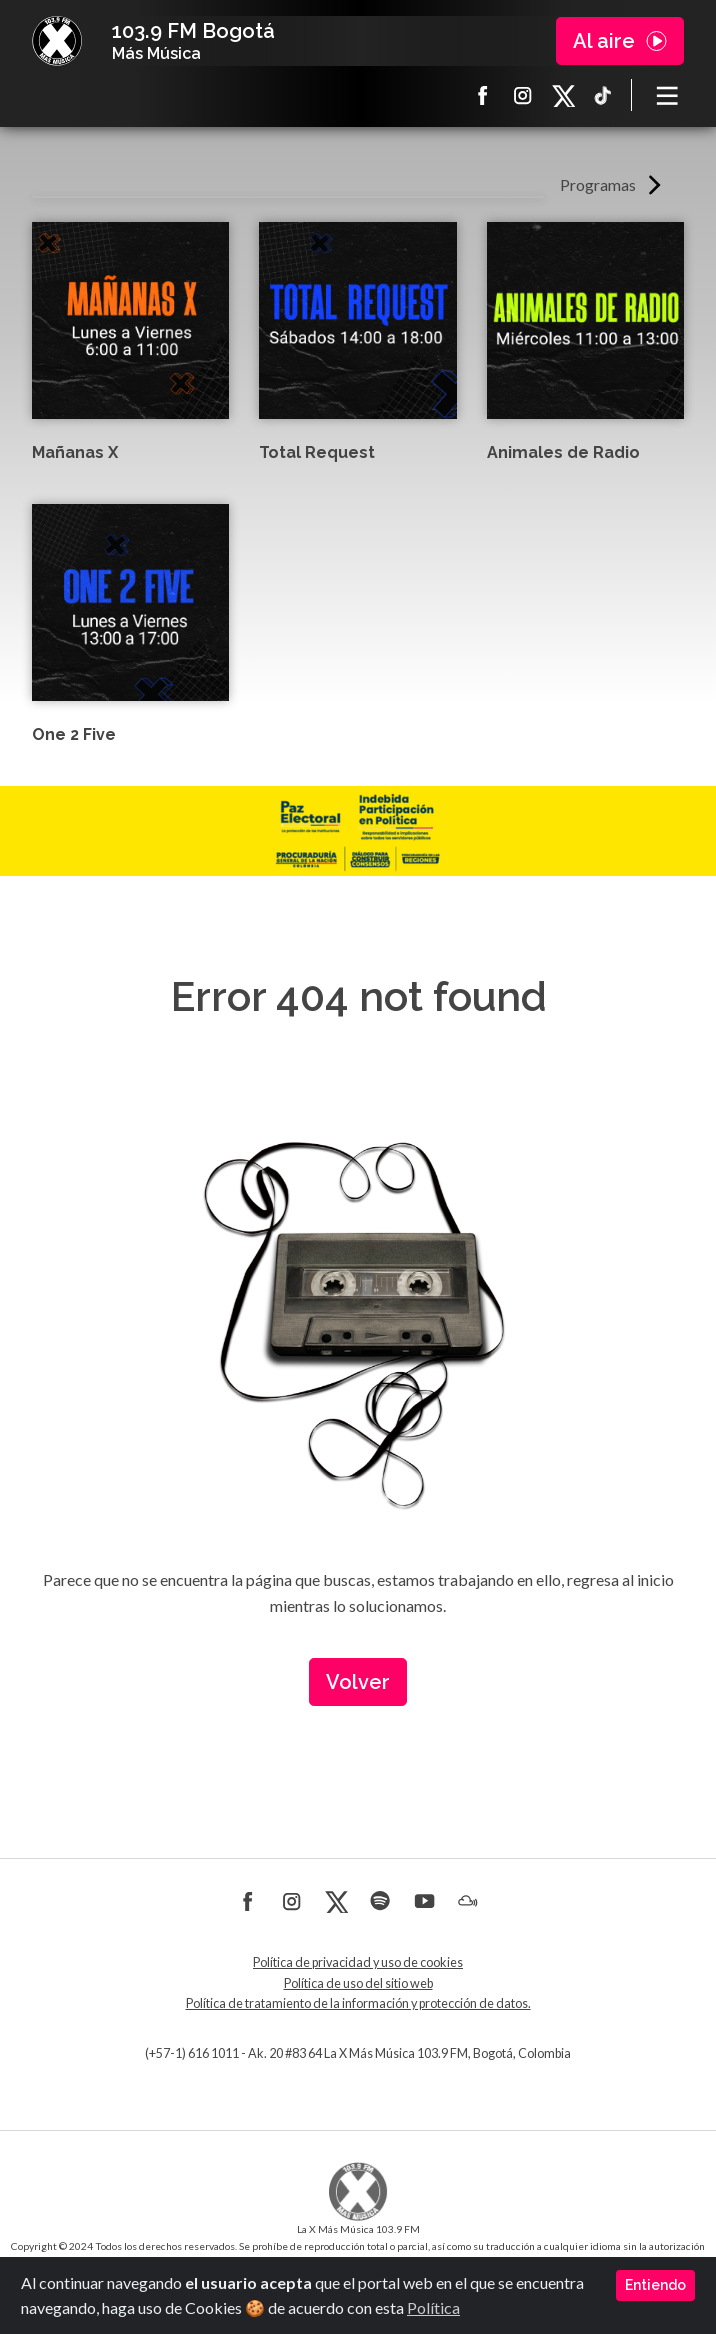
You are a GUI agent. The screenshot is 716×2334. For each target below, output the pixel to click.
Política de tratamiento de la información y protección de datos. (358, 2003)
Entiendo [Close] (655, 2285)
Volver (358, 1682)
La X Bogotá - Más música (57, 41)
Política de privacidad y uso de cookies (358, 1962)
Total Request (317, 452)
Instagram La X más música (523, 95)
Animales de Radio (563, 452)
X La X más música (563, 95)
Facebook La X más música (483, 95)
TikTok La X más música (603, 95)
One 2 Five (74, 734)
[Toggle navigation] (668, 95)
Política (433, 2307)
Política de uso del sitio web (358, 1983)
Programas (598, 184)
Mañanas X (75, 452)
